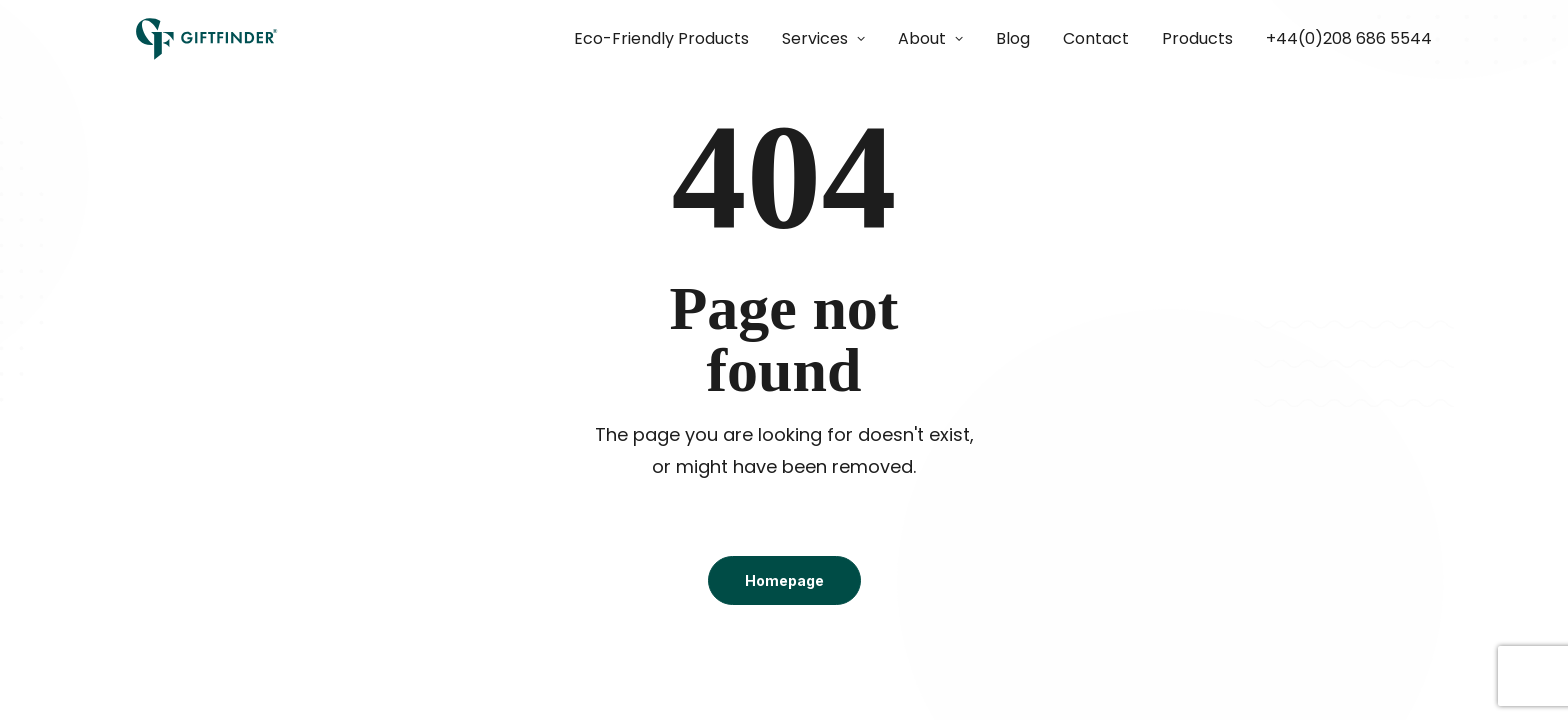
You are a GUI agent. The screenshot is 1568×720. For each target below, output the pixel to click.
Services (823, 38)
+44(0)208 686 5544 (1349, 38)
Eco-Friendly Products (661, 38)
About (930, 38)
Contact (1096, 38)
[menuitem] (668, 39)
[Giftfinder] (207, 39)
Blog (1013, 38)
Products (1197, 38)
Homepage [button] (784, 580)
